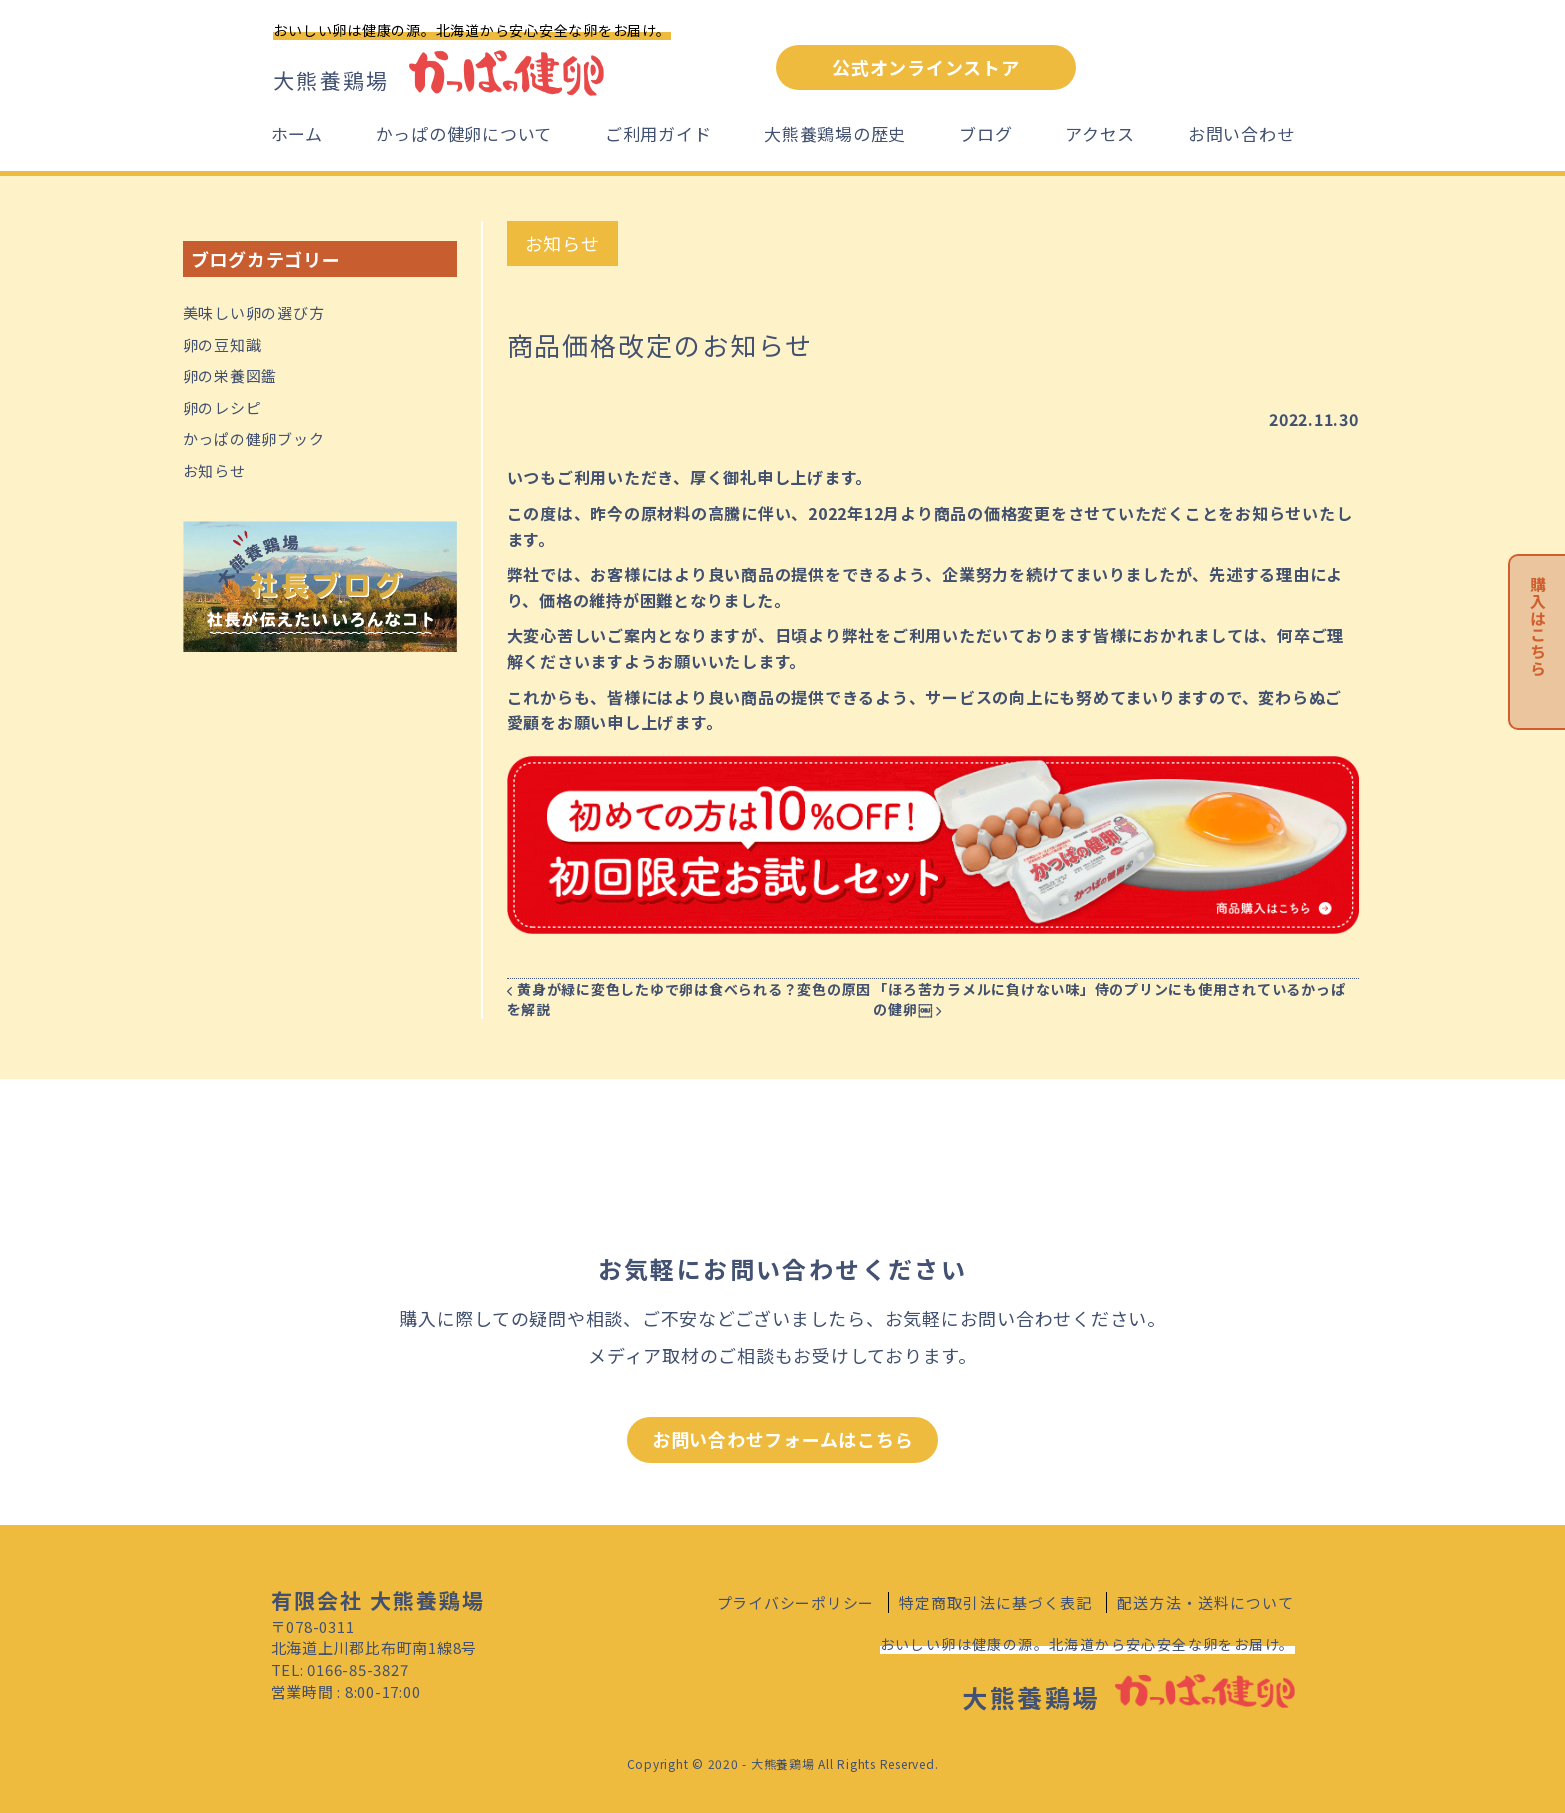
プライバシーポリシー (796, 1602)
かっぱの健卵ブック (254, 438)
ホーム (297, 133)
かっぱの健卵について (464, 133)
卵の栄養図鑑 (230, 375)
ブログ (985, 133)
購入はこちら (1538, 626)
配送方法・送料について (1205, 1602)
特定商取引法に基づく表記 (996, 1602)
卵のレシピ (222, 407)
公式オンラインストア (926, 67)
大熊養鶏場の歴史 (835, 133)
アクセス (1100, 133)
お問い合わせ (1241, 133)
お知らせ (214, 470)
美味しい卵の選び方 (254, 312)
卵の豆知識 (222, 344)
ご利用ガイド (658, 133)
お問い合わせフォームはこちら (783, 1439)
